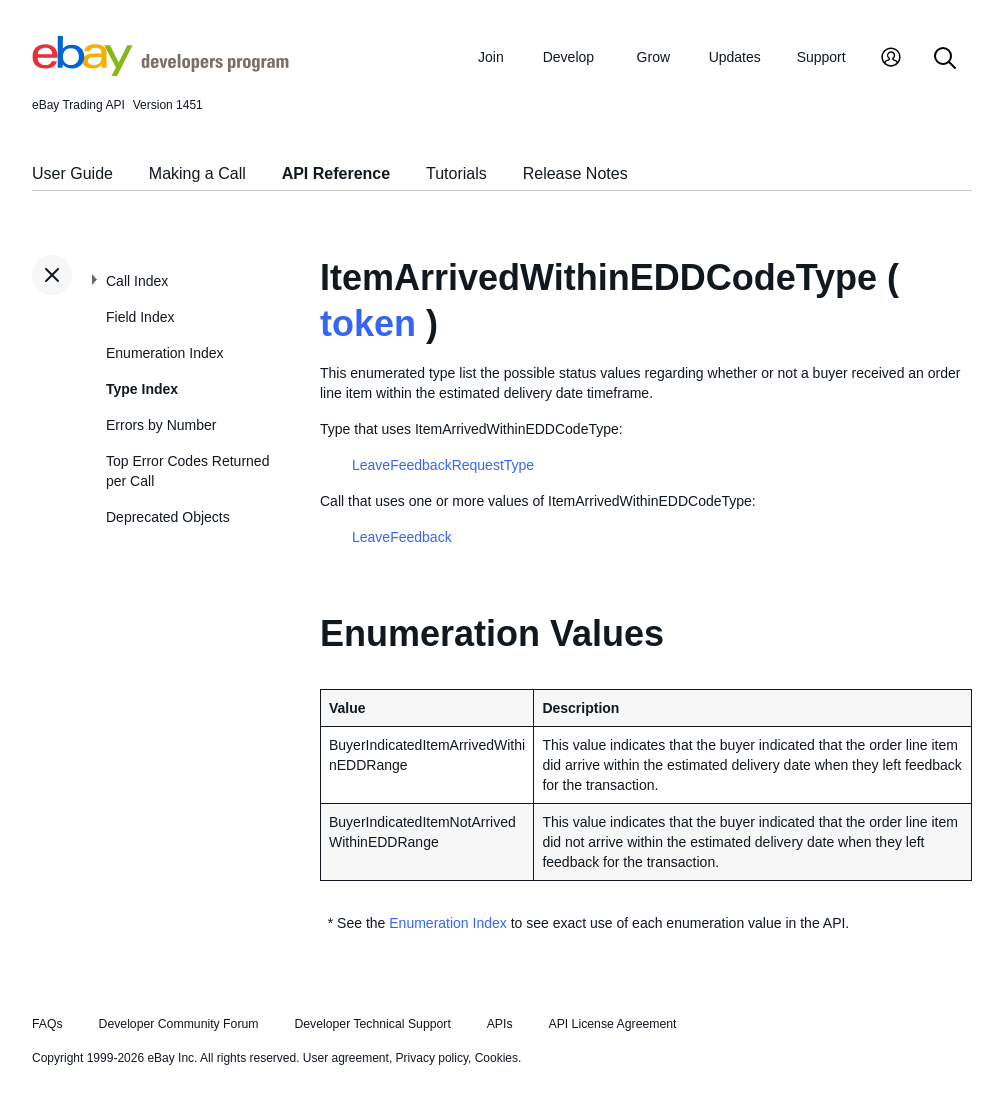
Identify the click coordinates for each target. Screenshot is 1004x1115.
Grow (653, 57)
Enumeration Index (165, 353)
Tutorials (456, 173)
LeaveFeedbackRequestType (443, 465)
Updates (735, 57)
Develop (568, 57)
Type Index (142, 389)
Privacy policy (432, 1058)
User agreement (346, 1058)
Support (821, 57)
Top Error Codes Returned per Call (187, 471)
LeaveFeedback (402, 537)
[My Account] (891, 59)
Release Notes (575, 173)
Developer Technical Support (372, 1024)
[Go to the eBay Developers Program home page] (160, 71)
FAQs (47, 1024)
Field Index (140, 317)
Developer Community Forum (179, 1024)
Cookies (496, 1058)
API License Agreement (612, 1024)
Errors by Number (161, 425)
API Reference (336, 173)
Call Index (137, 281)
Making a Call (197, 173)
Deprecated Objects (168, 517)
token (368, 323)
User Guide (72, 173)
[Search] (945, 59)
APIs (500, 1024)
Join (491, 57)
